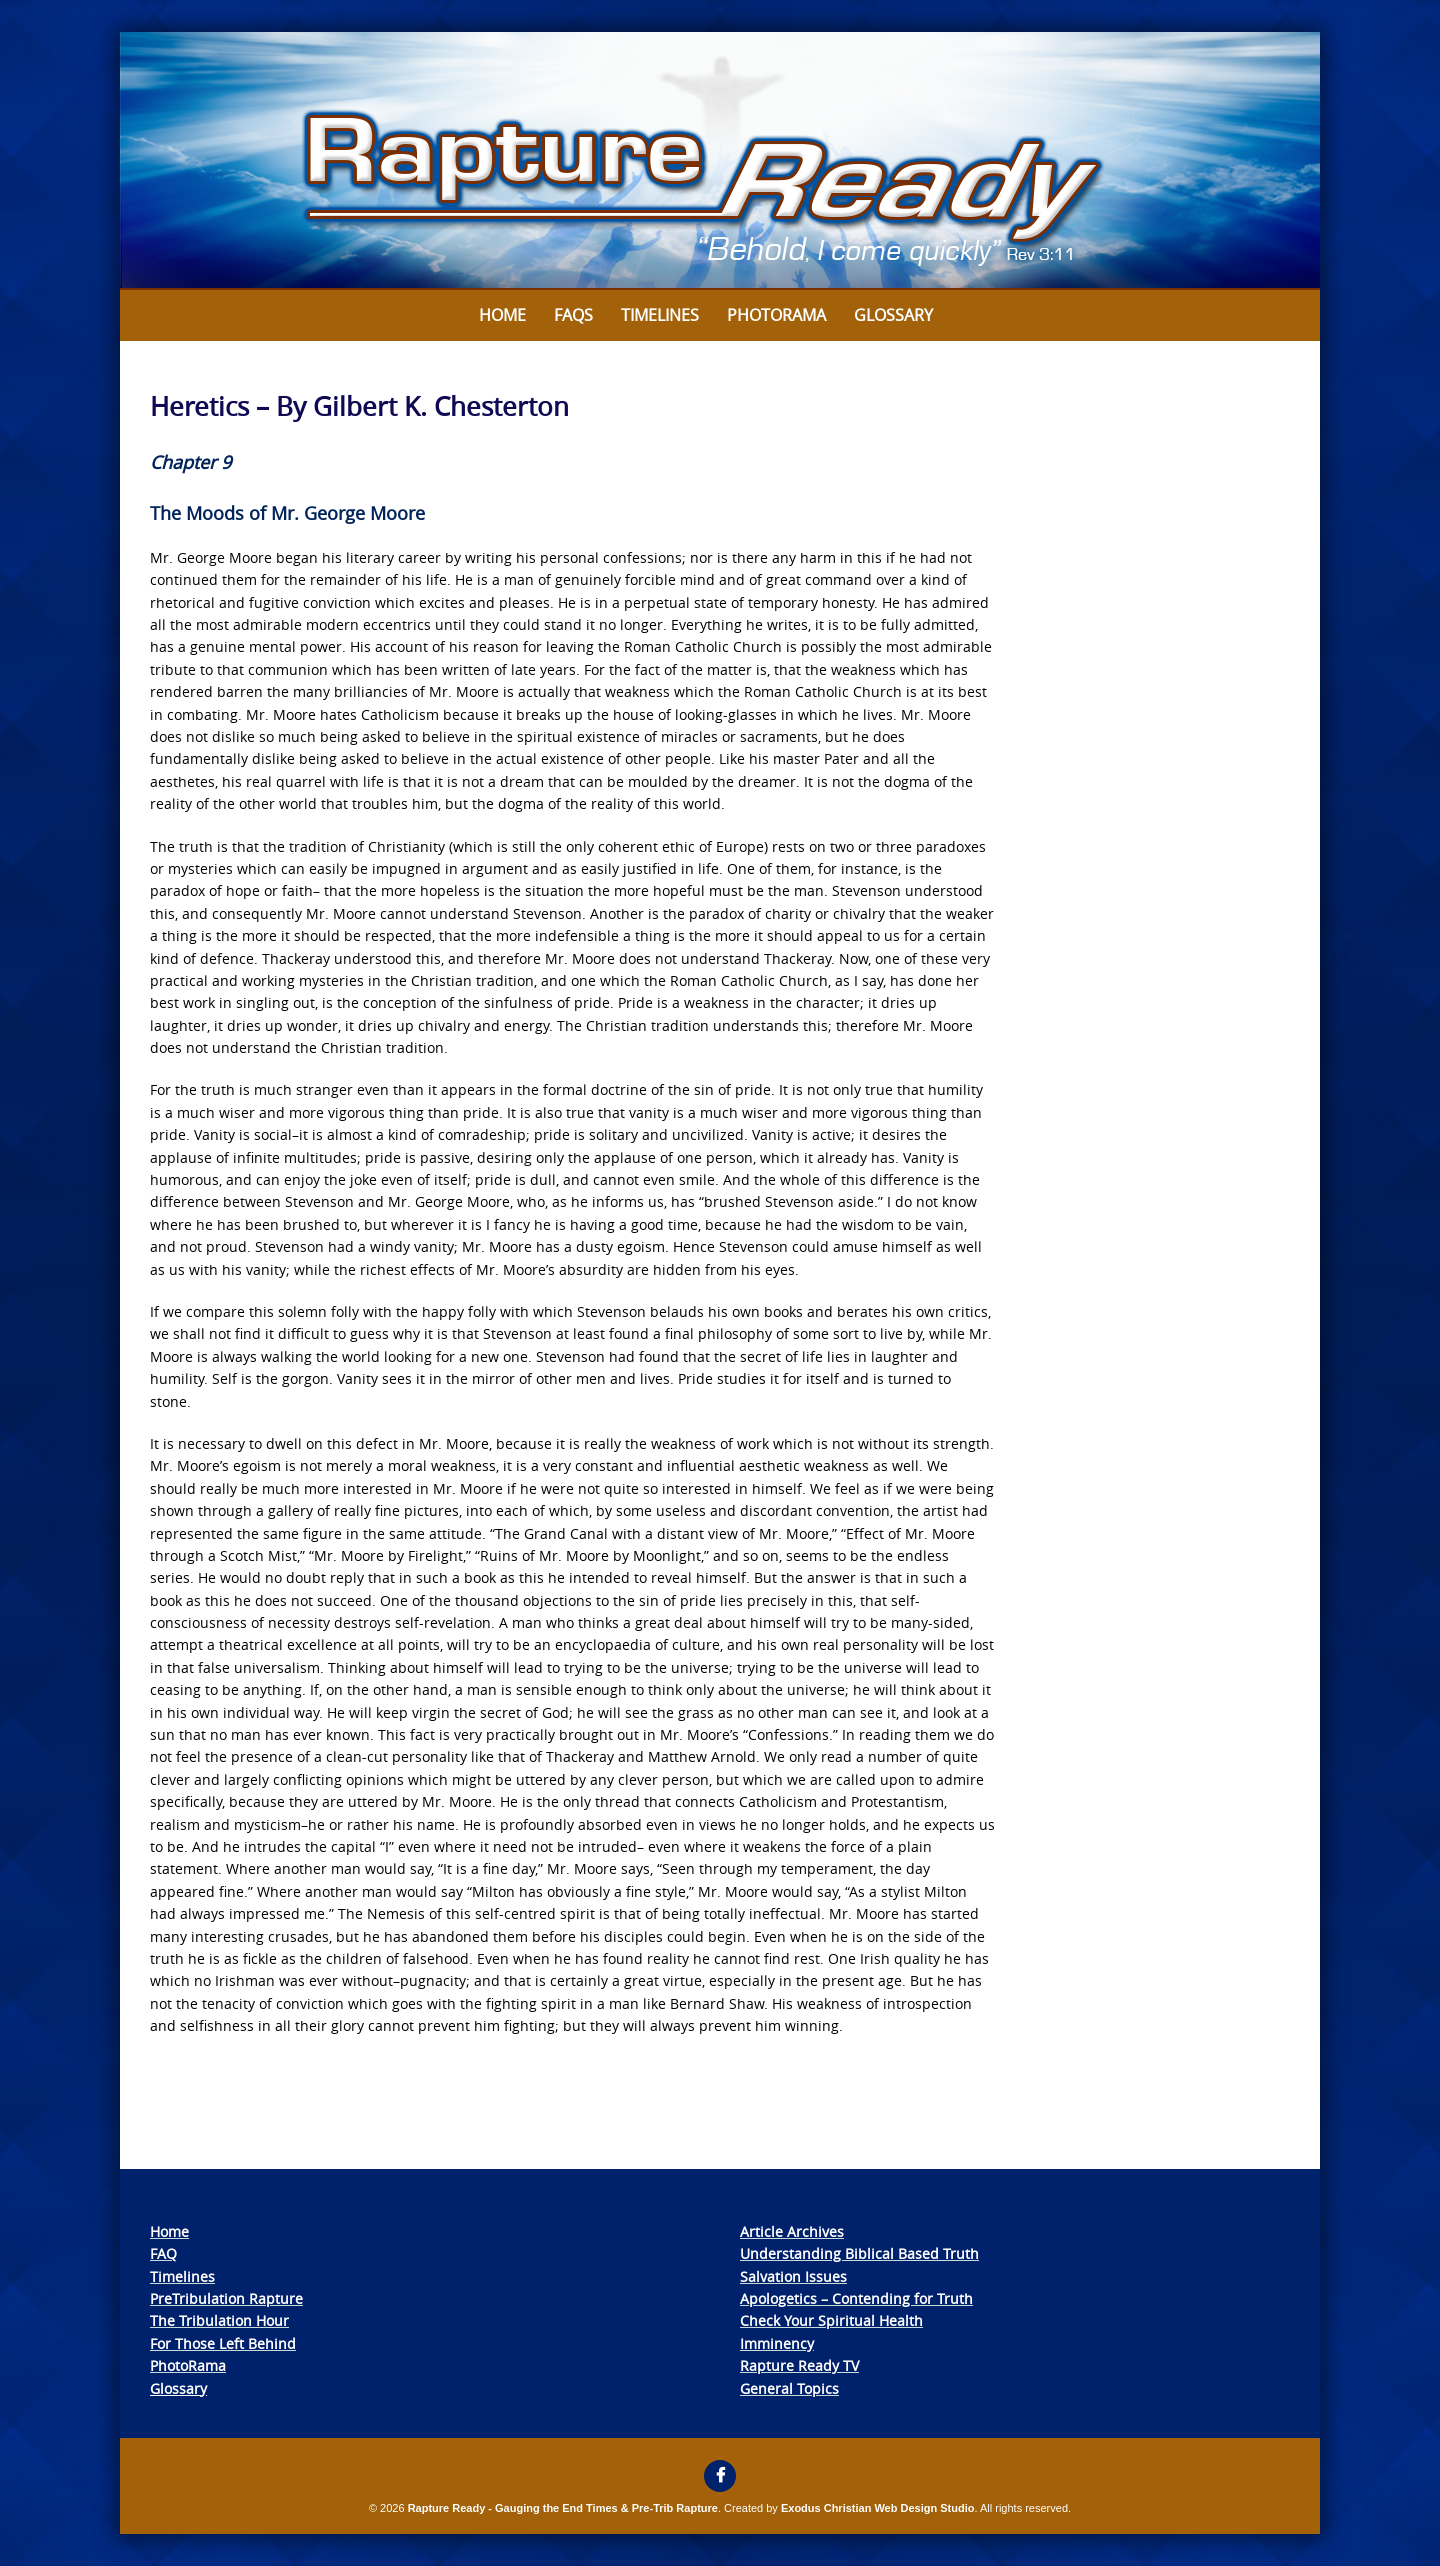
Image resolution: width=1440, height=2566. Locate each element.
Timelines (660, 315)
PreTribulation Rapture (226, 2298)
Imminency (777, 2343)
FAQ (163, 2253)
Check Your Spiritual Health (831, 2320)
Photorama (776, 315)
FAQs (573, 315)
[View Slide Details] (720, 161)
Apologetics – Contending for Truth (856, 2298)
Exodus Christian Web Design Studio (878, 2508)
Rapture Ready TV (799, 2365)
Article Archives (792, 2231)
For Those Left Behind (223, 2343)
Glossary (893, 315)
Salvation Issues (793, 2276)
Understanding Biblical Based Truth (859, 2253)
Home (502, 315)
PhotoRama (188, 2365)
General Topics (789, 2388)
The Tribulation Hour (219, 2320)
